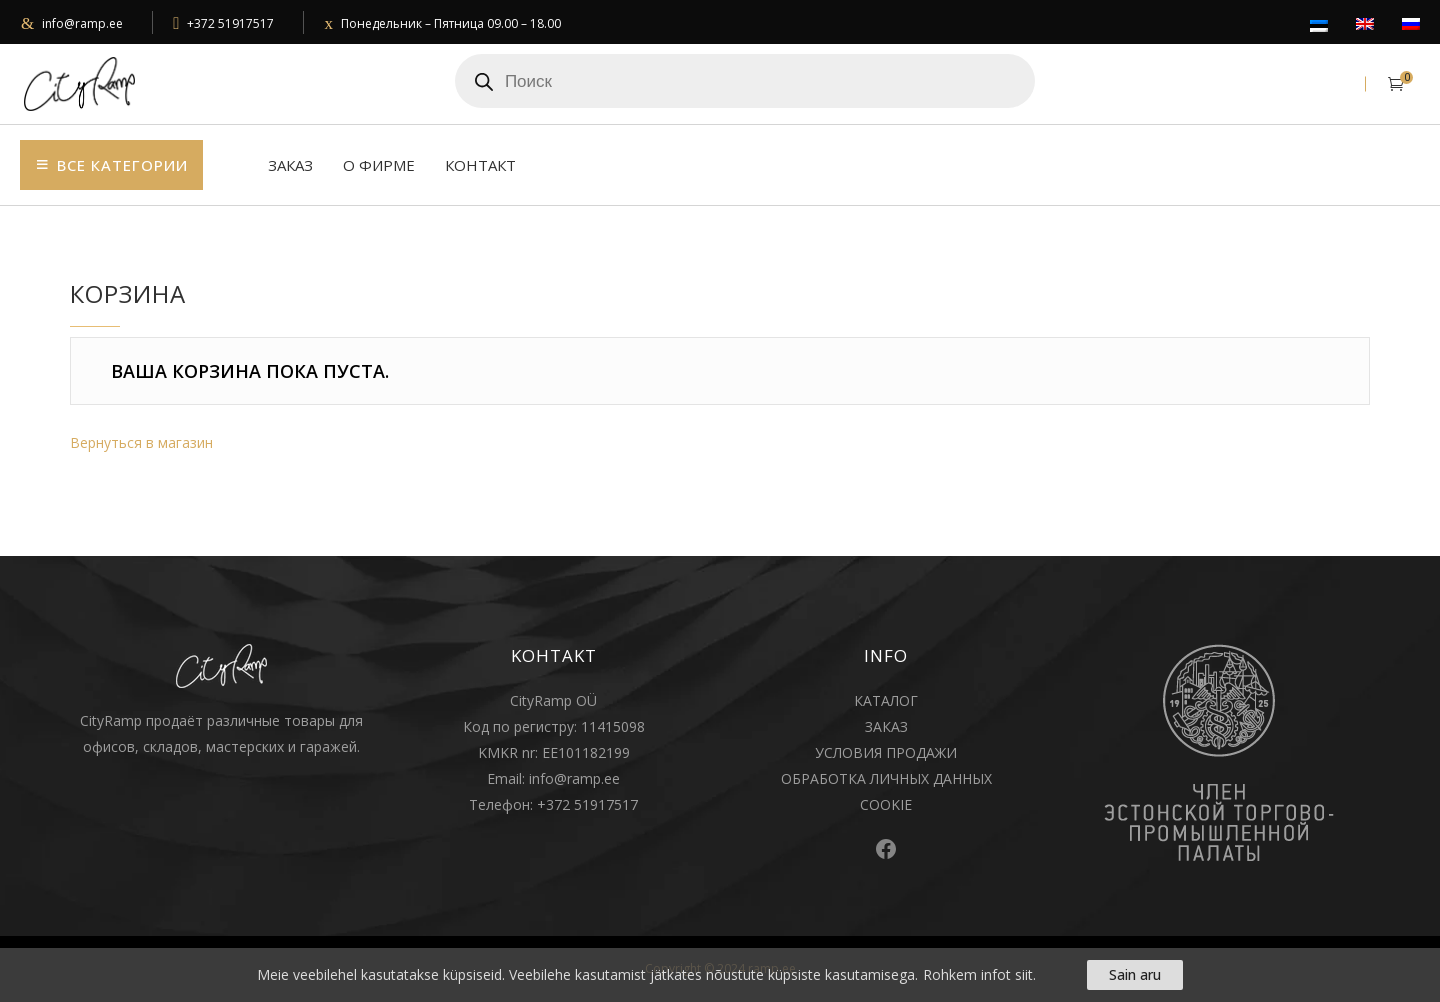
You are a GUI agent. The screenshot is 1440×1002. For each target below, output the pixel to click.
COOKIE (886, 804)
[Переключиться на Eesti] (1319, 27)
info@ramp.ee (82, 23)
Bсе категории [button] (122, 165)
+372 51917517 (230, 23)
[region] (720, 975)
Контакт (480, 165)
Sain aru (1135, 974)
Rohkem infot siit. (979, 974)
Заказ (290, 165)
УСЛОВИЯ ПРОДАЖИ (886, 752)
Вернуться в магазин (141, 442)
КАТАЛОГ (886, 700)
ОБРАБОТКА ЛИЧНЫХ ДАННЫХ (886, 778)
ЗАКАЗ (886, 726)
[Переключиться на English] (1365, 25)
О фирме (379, 165)
